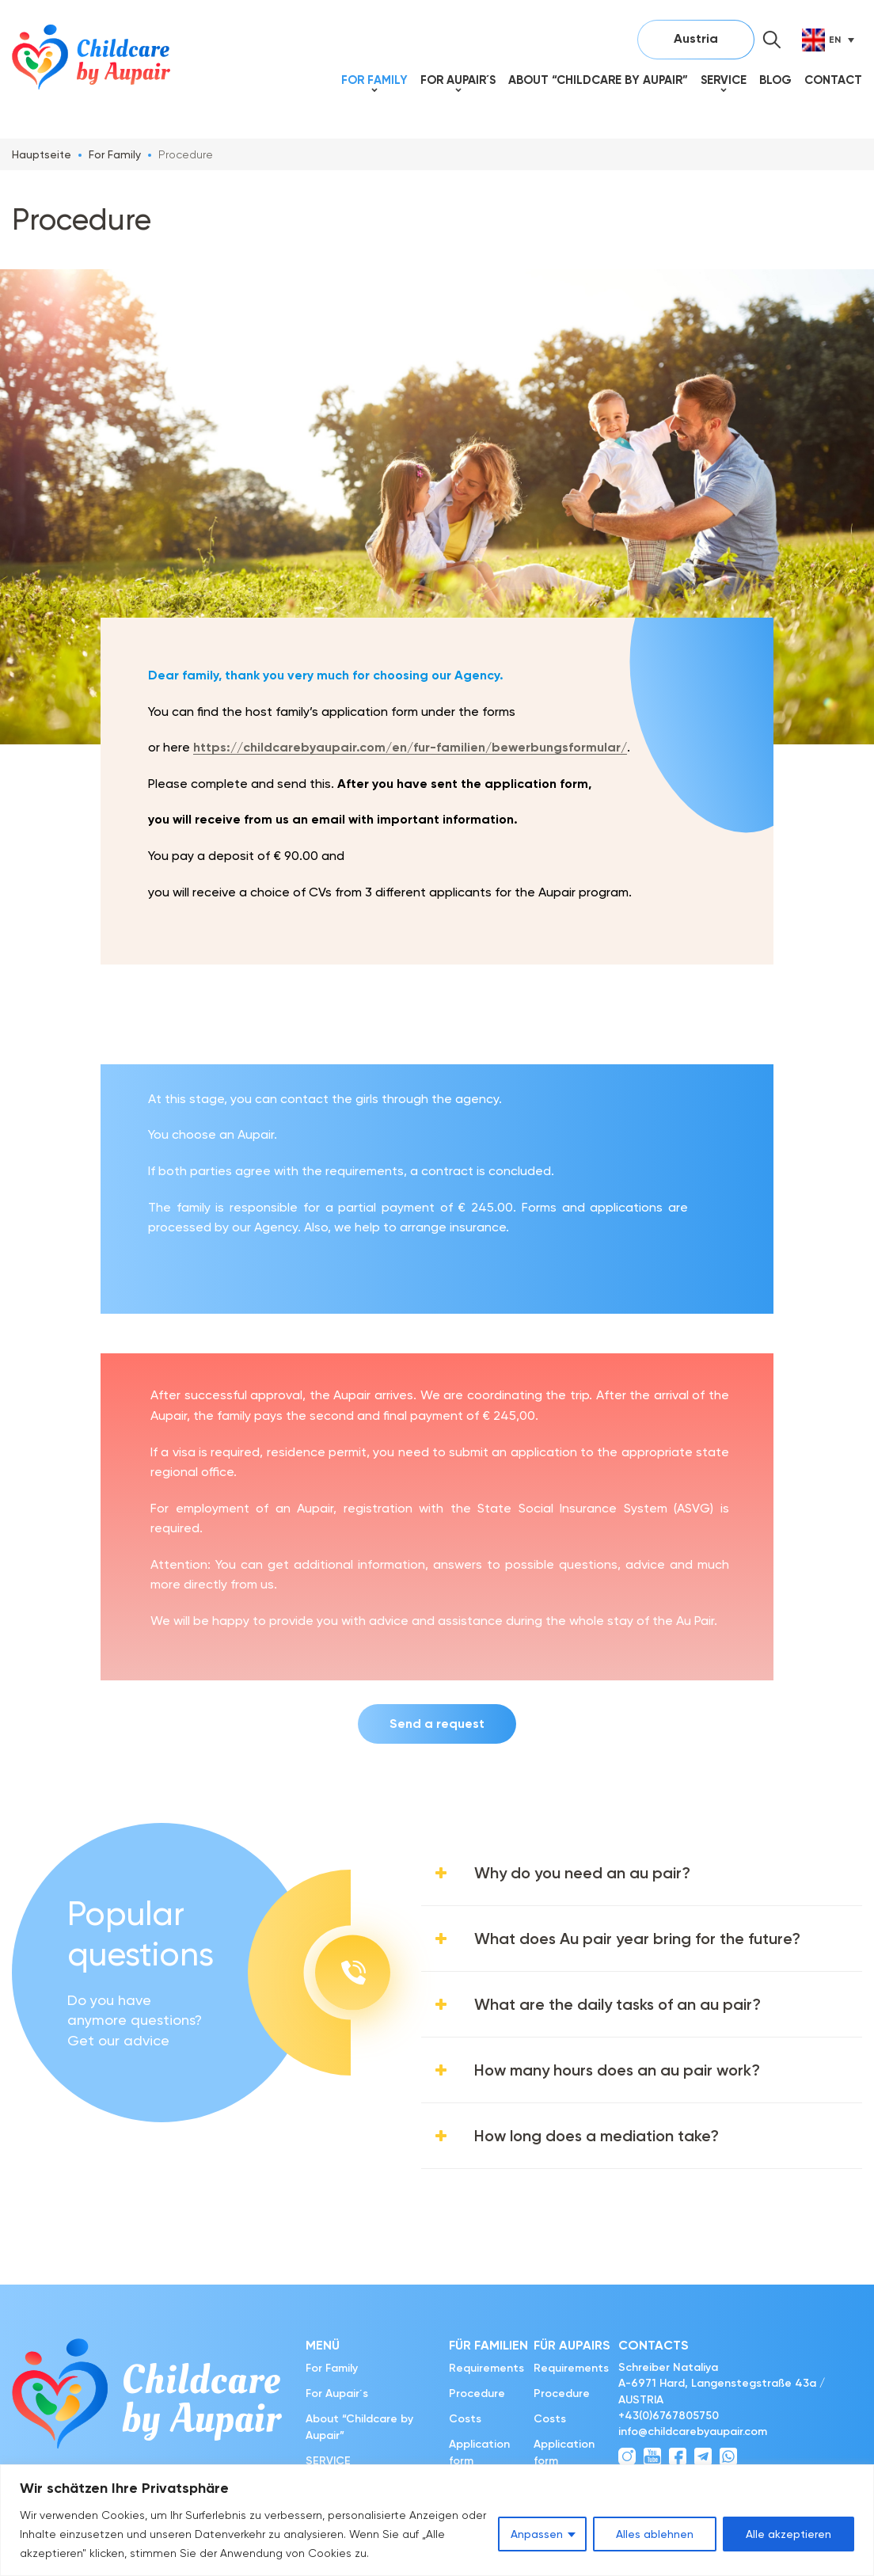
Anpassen (537, 2534)
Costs (465, 2419)
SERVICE (724, 80)
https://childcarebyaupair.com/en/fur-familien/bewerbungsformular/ (410, 747)
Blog (775, 80)
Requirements (486, 2368)
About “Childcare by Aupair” (598, 80)
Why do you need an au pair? (582, 1872)
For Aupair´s (458, 80)
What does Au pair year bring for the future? (637, 1938)
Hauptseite (41, 154)
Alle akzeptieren (788, 2534)
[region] (437, 2520)
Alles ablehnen (655, 2534)
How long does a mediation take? (596, 2135)
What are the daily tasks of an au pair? (617, 2004)
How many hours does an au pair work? (617, 2069)
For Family (374, 80)
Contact (833, 80)
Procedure (477, 2393)
